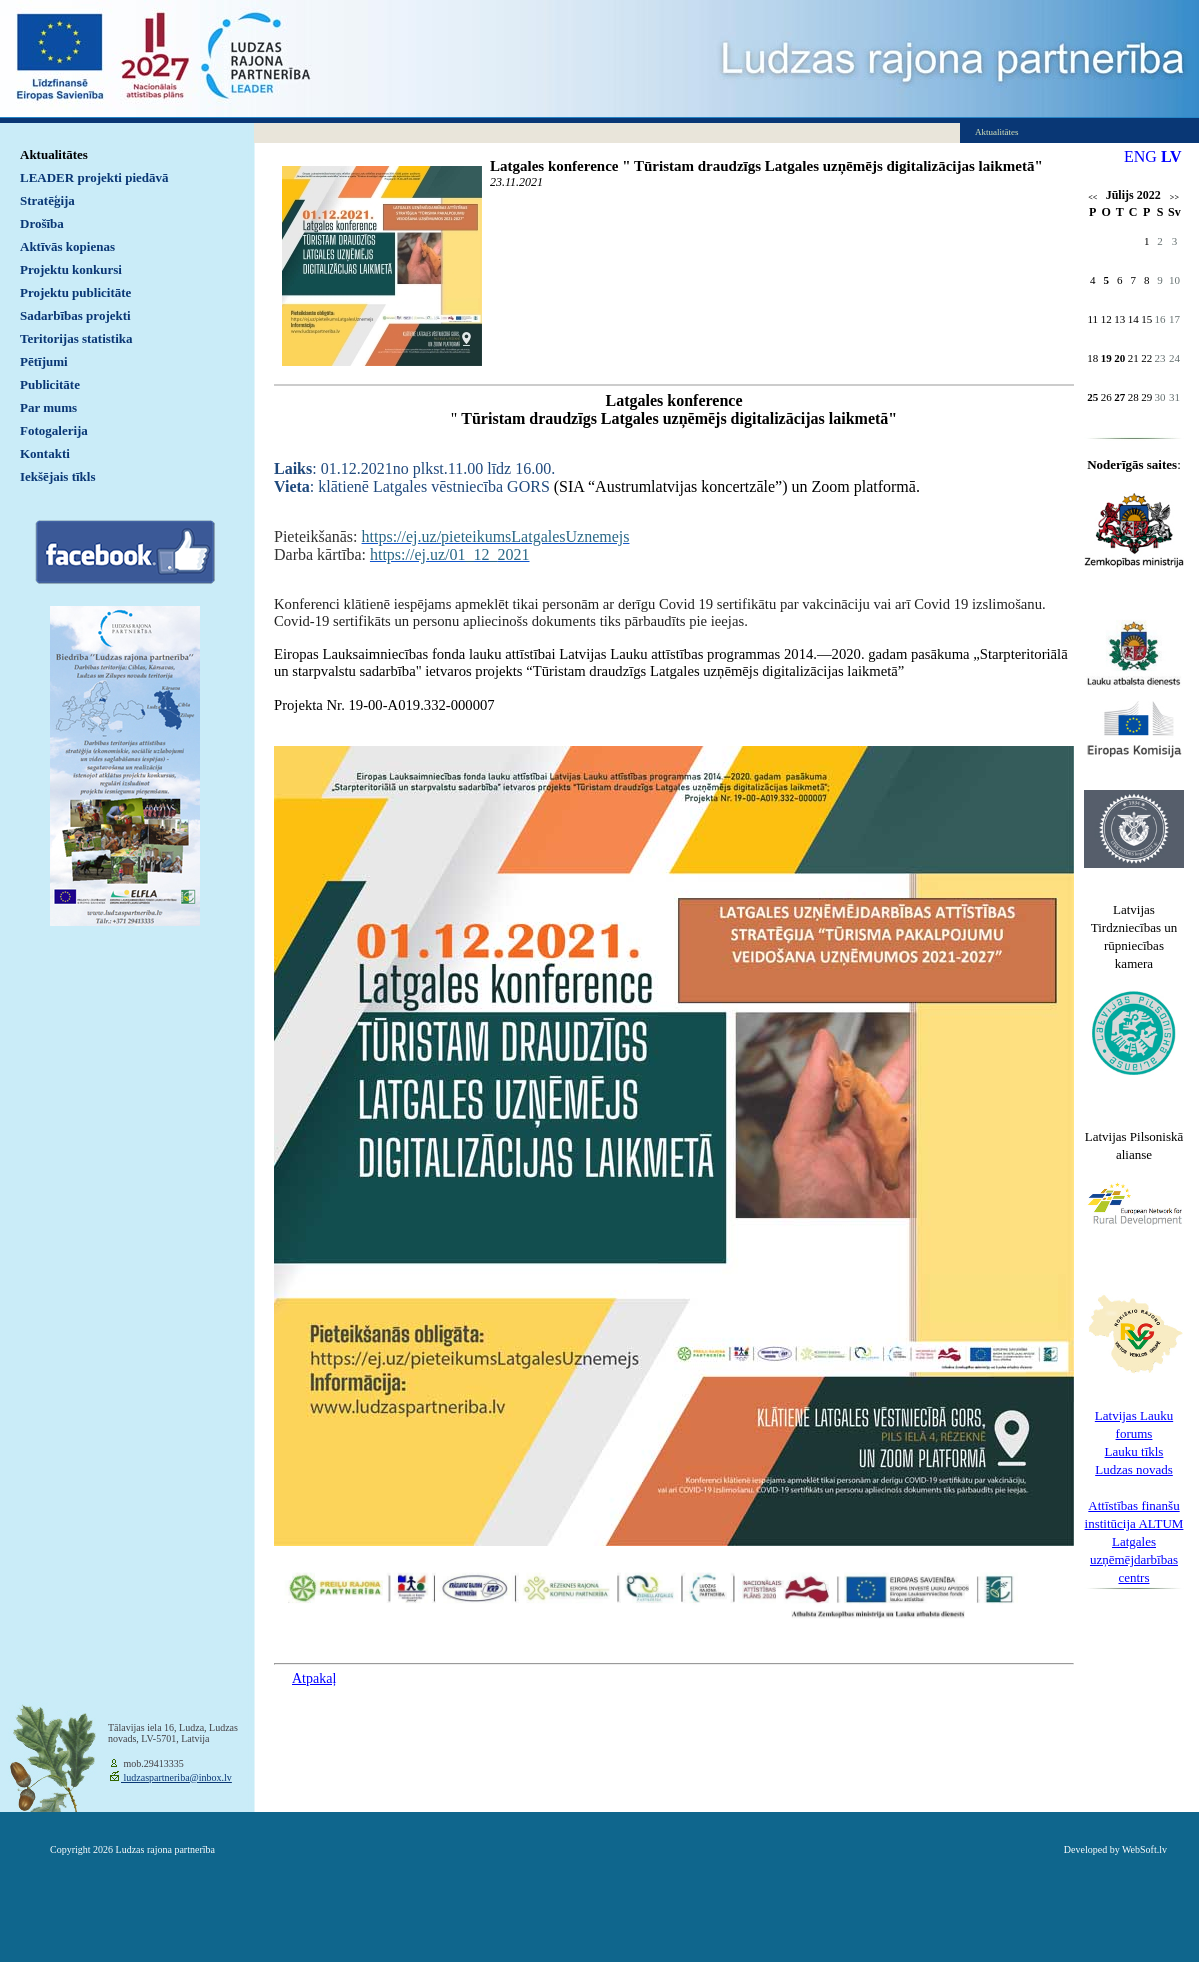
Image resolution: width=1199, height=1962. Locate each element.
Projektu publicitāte (75, 292)
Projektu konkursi (71, 269)
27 (1119, 397)
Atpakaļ (314, 1678)
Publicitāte (50, 384)
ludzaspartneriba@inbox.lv (176, 1777)
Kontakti (45, 453)
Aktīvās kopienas (67, 246)
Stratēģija (47, 200)
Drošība (42, 223)
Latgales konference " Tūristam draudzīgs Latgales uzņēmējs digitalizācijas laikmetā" (766, 166)
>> (1174, 197)
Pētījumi (44, 361)
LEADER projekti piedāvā (94, 177)
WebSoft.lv (1144, 1849)
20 (1119, 358)
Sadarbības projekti (75, 315)
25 (1092, 397)
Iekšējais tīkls (57, 476)
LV (1171, 156)
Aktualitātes (54, 154)
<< (1092, 197)
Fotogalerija (54, 430)
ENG (1140, 156)
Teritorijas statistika (76, 338)
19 (1106, 358)
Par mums (48, 407)
